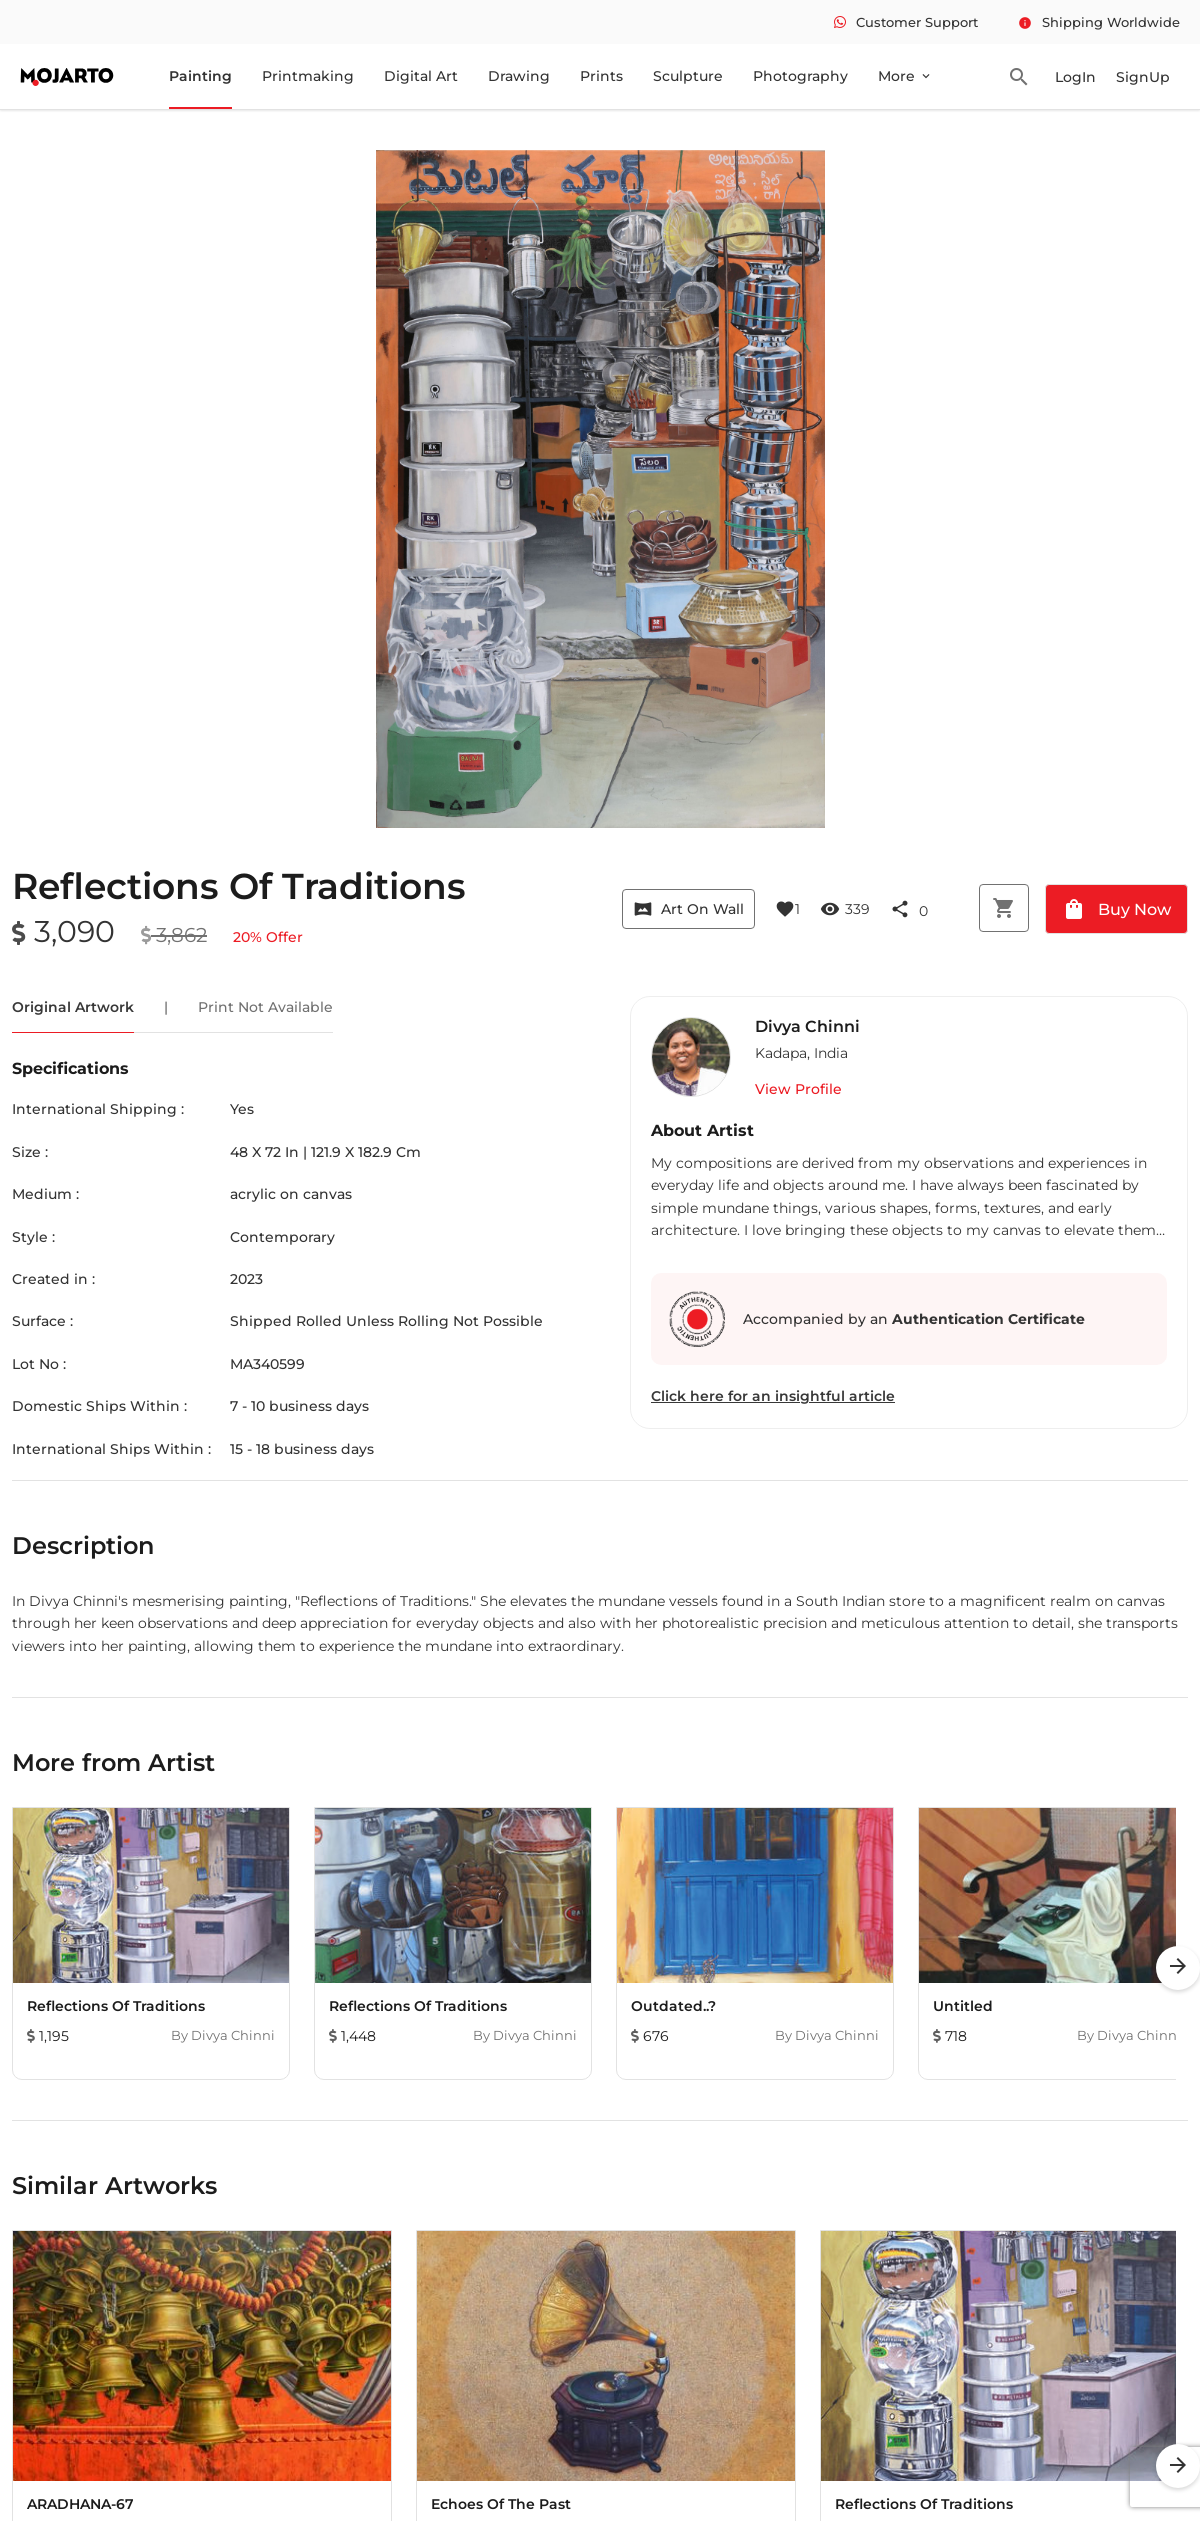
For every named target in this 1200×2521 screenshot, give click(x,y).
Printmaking (308, 76)
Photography (800, 76)
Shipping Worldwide (1099, 22)
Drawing (519, 76)
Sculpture (688, 76)
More (905, 76)
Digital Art (421, 76)
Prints (601, 76)
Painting (200, 76)
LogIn (1075, 77)
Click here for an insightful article (773, 1396)
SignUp (1143, 77)
